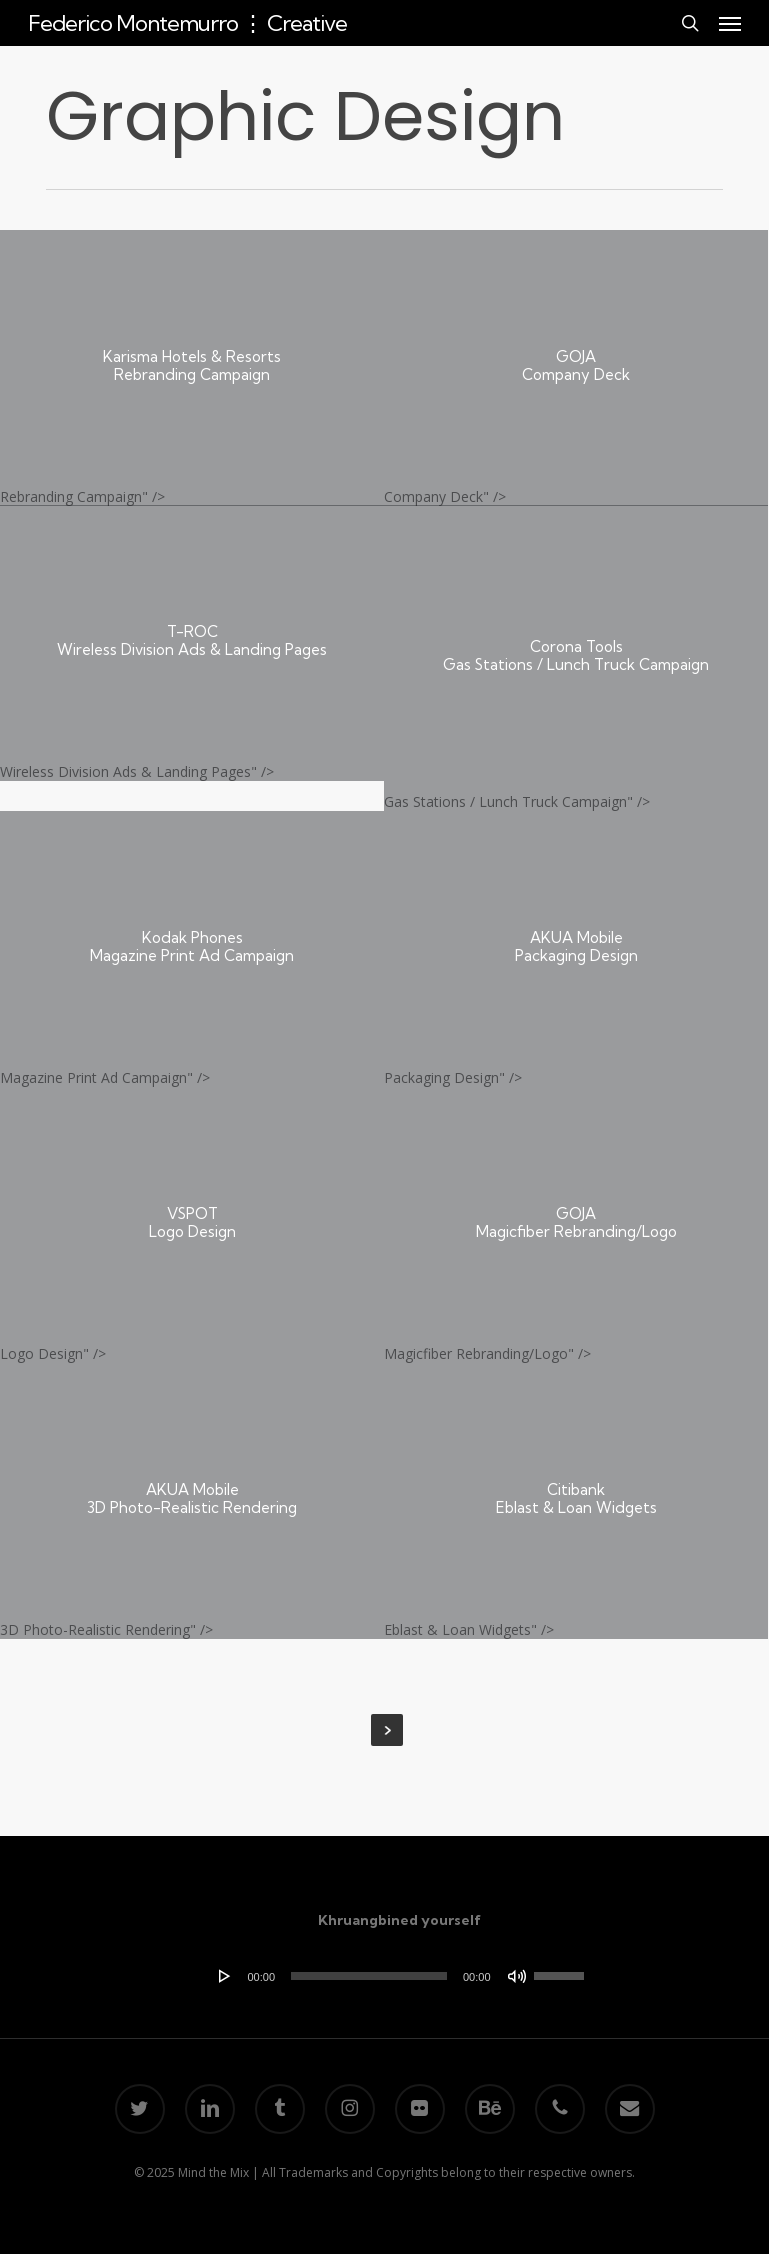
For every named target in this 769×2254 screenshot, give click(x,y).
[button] (730, 23)
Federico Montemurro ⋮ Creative (187, 23)
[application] (400, 1976)
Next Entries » (387, 1730)
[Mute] (517, 1976)
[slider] (369, 1976)
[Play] (225, 1976)
